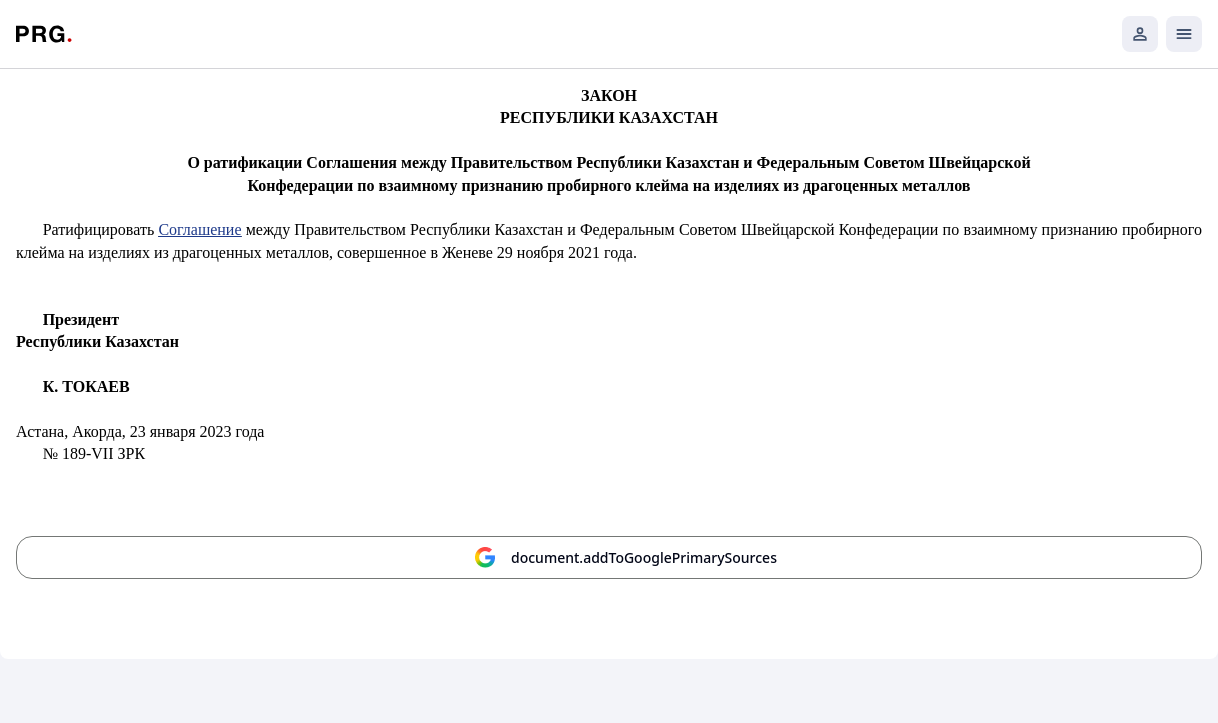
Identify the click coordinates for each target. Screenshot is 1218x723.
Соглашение (199, 229)
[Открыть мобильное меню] (1184, 34)
